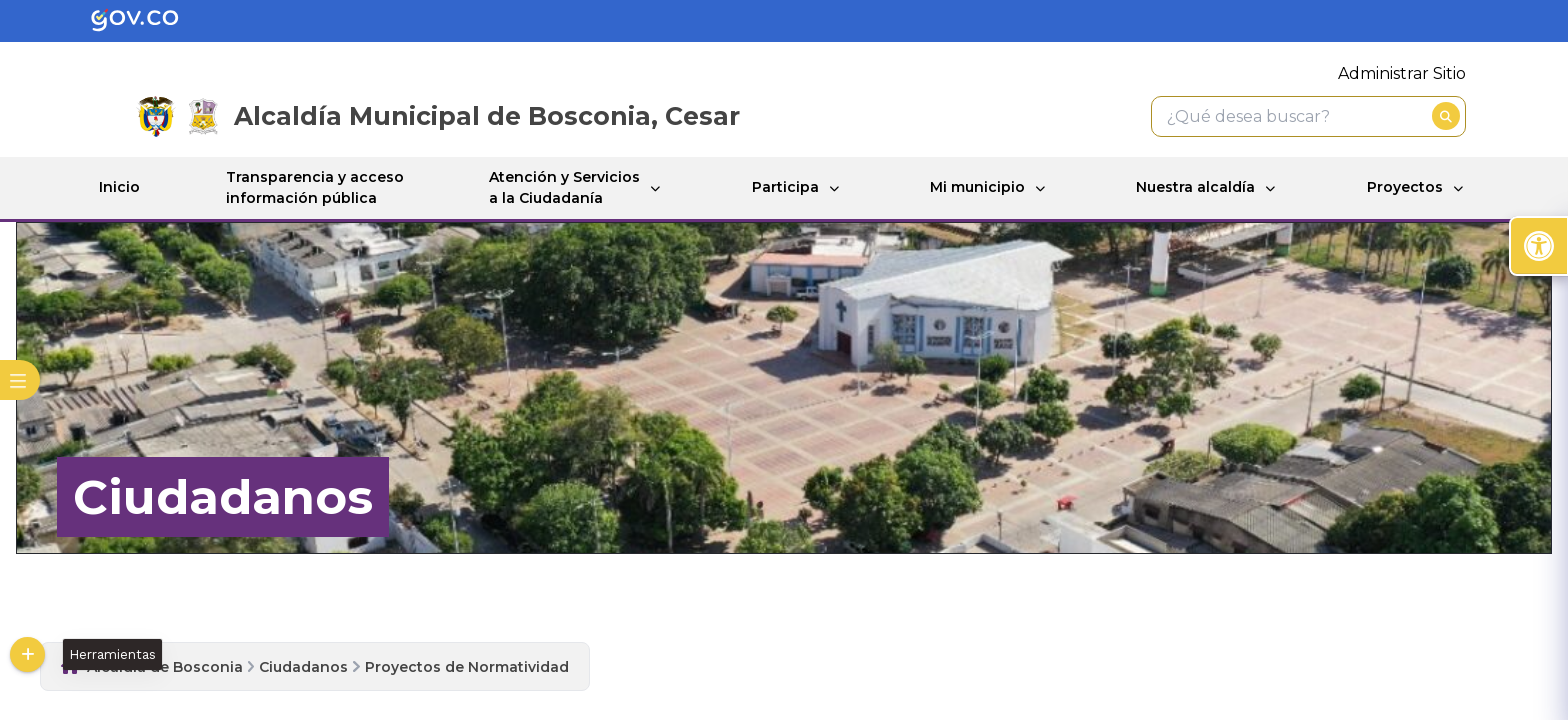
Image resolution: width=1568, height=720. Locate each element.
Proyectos (1405, 187)
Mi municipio (977, 187)
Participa (785, 187)
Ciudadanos (303, 667)
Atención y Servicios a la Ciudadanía (564, 187)
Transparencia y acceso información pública (315, 187)
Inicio (119, 187)
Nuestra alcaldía (1195, 187)
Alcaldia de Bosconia (165, 667)
